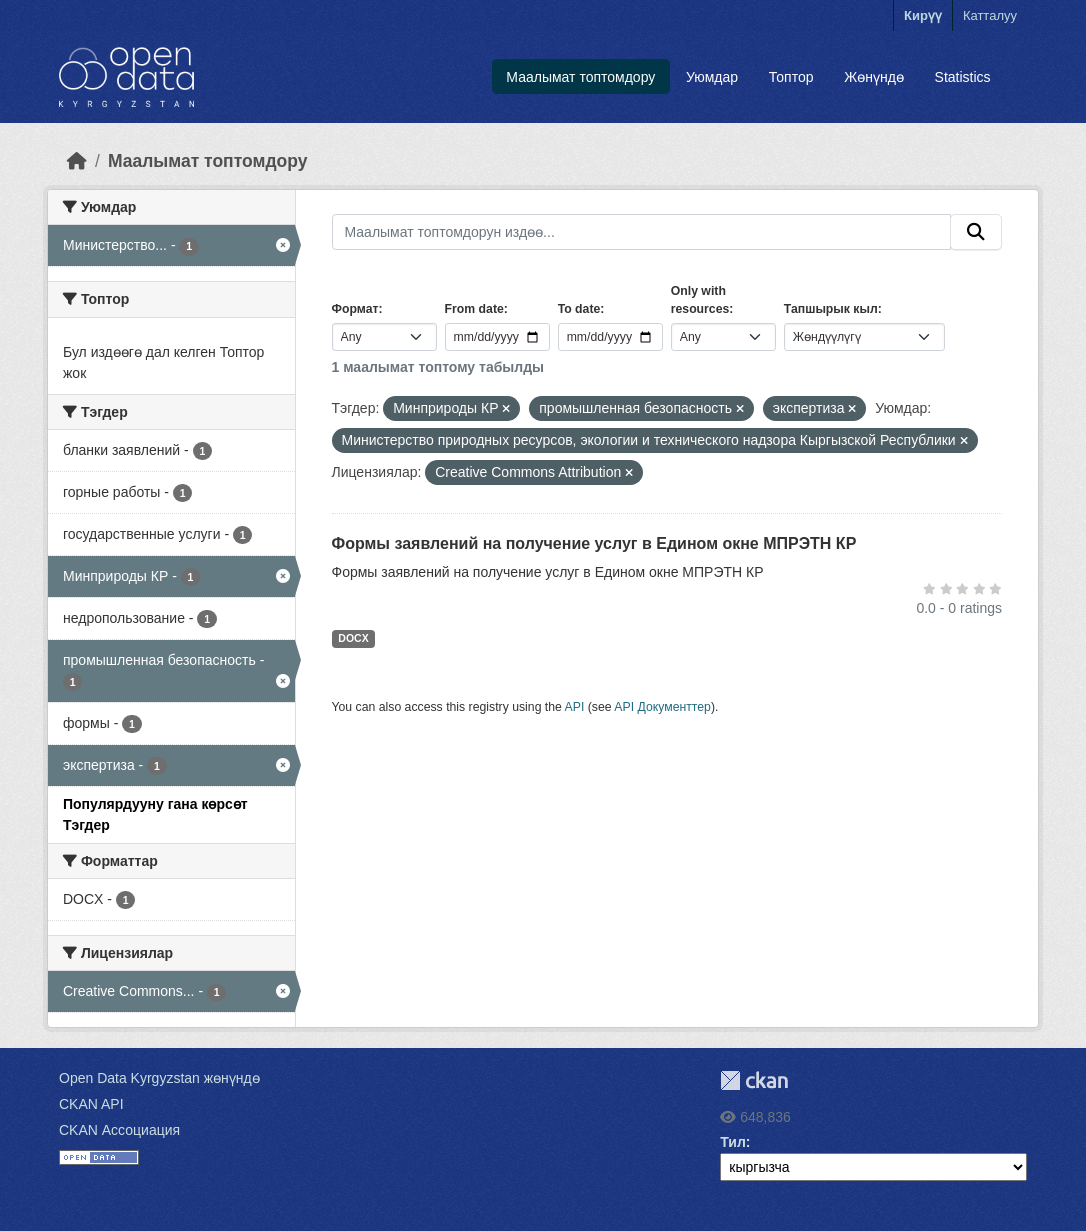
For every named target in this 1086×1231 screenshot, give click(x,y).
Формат (355, 309)
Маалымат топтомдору (580, 77)
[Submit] (976, 232)
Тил (733, 1142)
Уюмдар (712, 77)
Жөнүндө (874, 77)
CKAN (754, 1080)
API (575, 707)
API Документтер (662, 707)
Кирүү (923, 15)
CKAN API (91, 1104)
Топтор (791, 77)
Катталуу (990, 15)
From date (474, 309)
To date (579, 309)
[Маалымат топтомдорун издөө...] (642, 232)
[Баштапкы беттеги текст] (77, 161)
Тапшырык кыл (831, 309)
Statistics (963, 77)
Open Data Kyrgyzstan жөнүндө (159, 1078)
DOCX (353, 638)
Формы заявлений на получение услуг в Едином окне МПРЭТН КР (594, 543)
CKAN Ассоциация (119, 1130)
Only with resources (700, 300)
